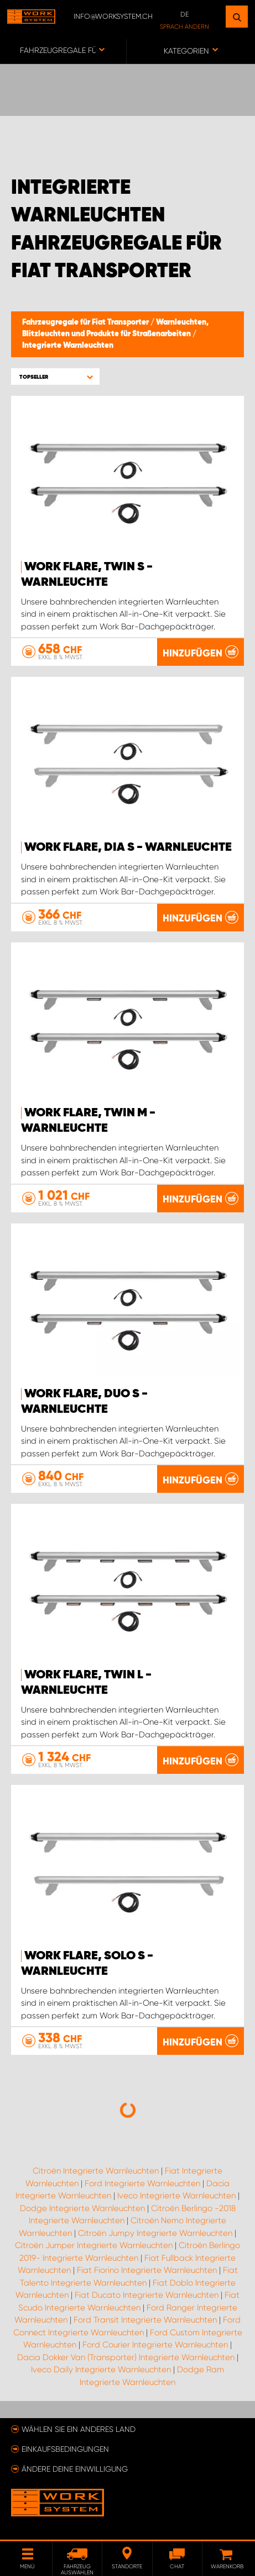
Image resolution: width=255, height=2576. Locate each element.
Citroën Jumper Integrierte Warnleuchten (94, 2245)
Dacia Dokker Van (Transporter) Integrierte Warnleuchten (126, 2357)
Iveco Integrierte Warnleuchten (176, 2196)
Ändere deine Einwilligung (75, 2468)
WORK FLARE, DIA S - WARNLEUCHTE (128, 847)
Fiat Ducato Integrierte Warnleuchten (146, 2295)
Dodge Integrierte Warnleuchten (82, 2208)
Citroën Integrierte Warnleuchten (96, 2171)
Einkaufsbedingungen (65, 2449)
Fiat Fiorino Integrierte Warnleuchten (147, 2270)
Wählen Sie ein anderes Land (79, 2429)
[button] (55, 376)
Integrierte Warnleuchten (67, 345)
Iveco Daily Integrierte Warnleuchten (101, 2369)
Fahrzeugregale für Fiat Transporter (86, 322)
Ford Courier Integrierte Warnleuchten (155, 2345)
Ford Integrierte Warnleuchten (142, 2183)
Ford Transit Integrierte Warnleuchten (145, 2320)
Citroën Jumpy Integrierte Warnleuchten (155, 2233)
